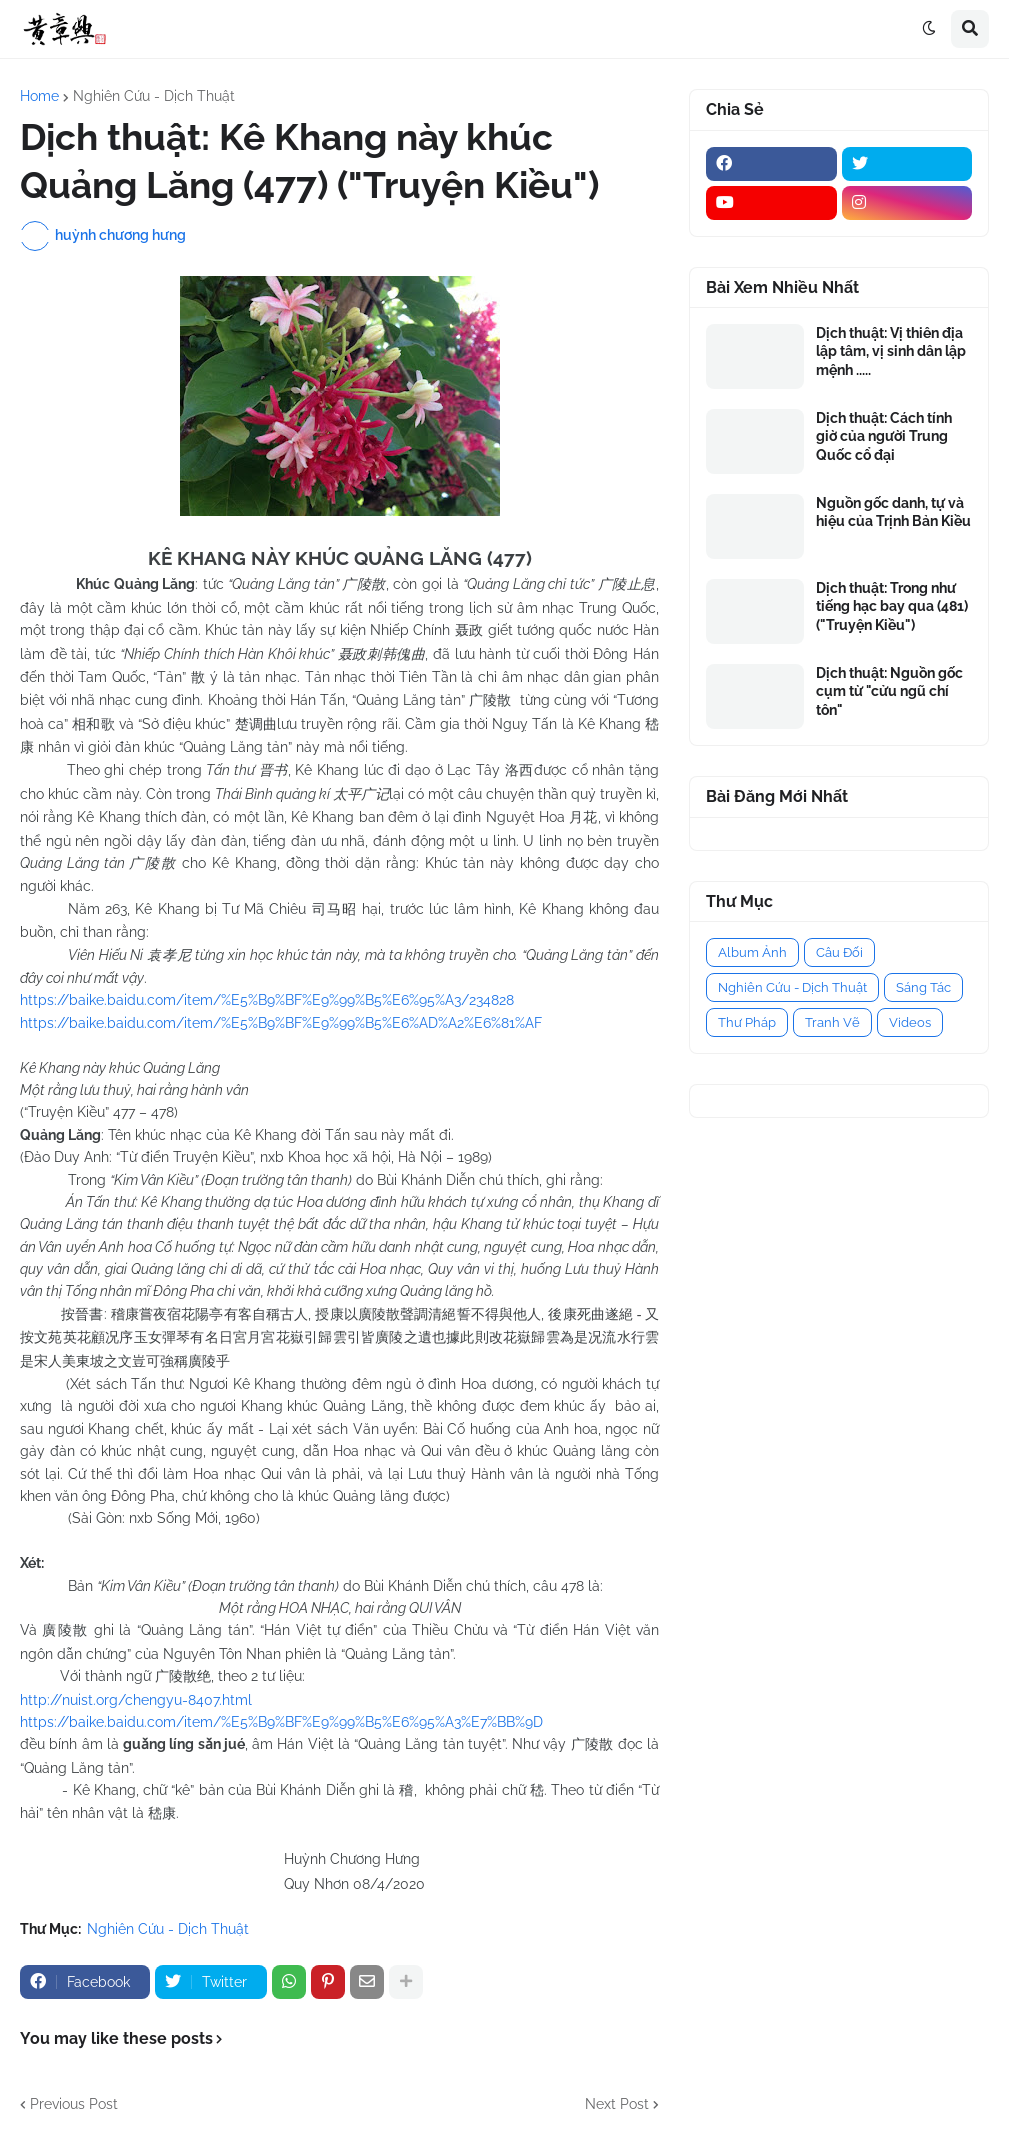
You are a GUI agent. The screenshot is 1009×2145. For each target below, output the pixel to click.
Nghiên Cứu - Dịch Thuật (154, 96)
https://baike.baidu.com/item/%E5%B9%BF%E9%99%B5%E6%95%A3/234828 (267, 1000)
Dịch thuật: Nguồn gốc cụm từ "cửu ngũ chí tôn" (889, 691)
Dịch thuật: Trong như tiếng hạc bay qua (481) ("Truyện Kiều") (892, 606)
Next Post (617, 2104)
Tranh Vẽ (832, 1022)
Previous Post (74, 2104)
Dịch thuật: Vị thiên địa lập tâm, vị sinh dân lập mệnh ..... (891, 351)
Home (39, 96)
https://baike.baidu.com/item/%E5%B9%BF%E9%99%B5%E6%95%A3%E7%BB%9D (281, 1722)
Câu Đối (839, 952)
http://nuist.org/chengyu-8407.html (136, 1700)
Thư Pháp (747, 1022)
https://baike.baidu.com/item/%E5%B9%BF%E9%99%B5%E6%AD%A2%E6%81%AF (281, 1023)
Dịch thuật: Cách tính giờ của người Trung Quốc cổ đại (884, 436)
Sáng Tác (923, 987)
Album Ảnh (752, 952)
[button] (929, 29)
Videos (910, 1022)
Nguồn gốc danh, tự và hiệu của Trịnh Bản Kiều (893, 512)
